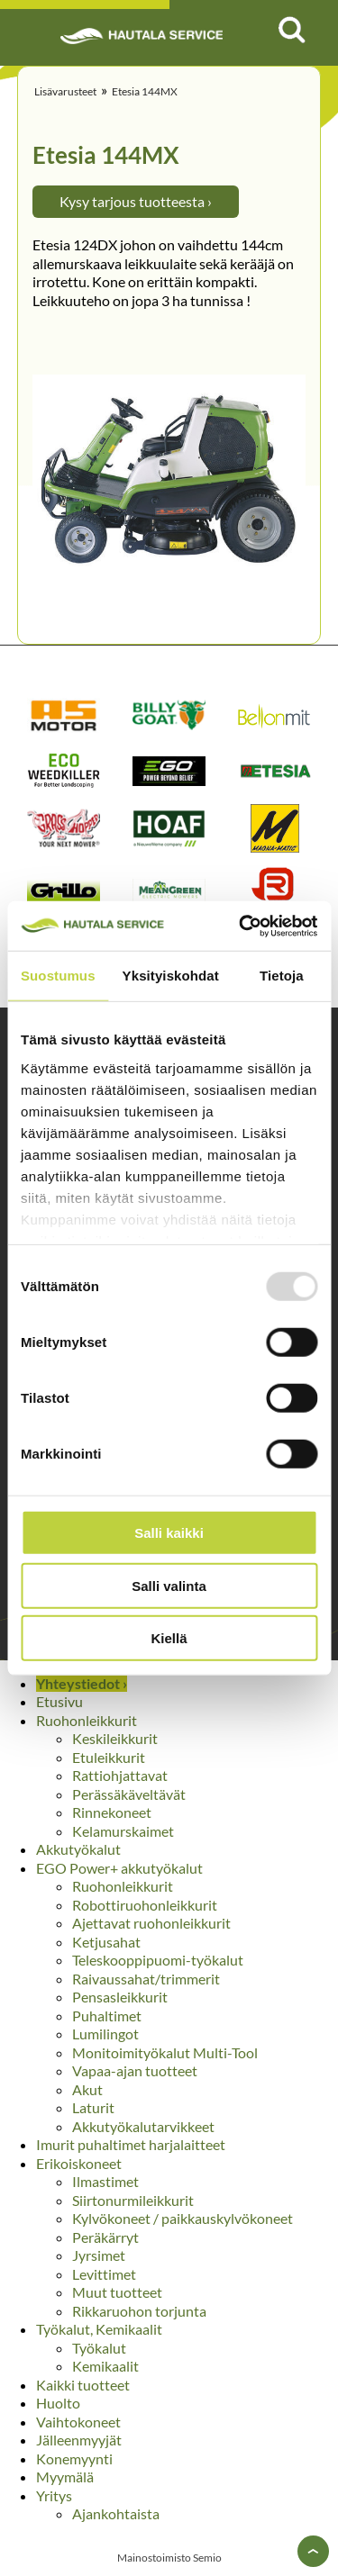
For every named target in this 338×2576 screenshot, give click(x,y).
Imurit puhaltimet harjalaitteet (130, 2144)
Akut (87, 2089)
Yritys (54, 2495)
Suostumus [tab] (58, 975)
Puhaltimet (107, 2015)
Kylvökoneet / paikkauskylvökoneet (182, 2218)
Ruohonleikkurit (86, 1720)
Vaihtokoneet (78, 2421)
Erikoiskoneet (79, 2163)
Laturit (93, 2107)
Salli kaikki (169, 1533)
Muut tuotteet (117, 2291)
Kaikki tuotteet (83, 2384)
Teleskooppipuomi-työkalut (157, 1959)
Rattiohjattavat (120, 1775)
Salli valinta (169, 1585)
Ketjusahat (106, 1941)
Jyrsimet (98, 2255)
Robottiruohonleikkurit (144, 1904)
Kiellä (169, 1638)
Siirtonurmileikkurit (133, 2200)
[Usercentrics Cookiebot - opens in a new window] (240, 925)
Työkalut (99, 2347)
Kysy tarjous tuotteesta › (135, 201)
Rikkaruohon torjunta (139, 2310)
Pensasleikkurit (120, 1996)
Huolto (58, 2402)
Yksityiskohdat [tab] (171, 975)
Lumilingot (105, 2033)
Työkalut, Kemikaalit (99, 2328)
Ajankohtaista (116, 2513)
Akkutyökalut (78, 1848)
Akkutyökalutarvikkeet (143, 2126)
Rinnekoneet (111, 1812)
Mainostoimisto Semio (169, 2557)
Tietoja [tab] (282, 975)
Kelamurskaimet (123, 1830)
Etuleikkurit (108, 1757)
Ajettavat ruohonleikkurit (151, 1922)
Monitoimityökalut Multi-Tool (165, 2052)
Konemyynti (74, 2458)
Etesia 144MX (145, 91)
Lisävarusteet (65, 91)
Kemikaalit (105, 2365)
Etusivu (59, 1701)
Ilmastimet (105, 2181)
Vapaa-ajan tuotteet (134, 2070)
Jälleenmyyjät (79, 2439)
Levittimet (104, 2273)
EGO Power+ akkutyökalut (119, 1867)
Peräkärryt (105, 2237)
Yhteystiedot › (81, 1683)
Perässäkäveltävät (129, 1794)
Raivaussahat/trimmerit (146, 1978)
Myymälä (65, 2476)
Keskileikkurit (115, 1738)
